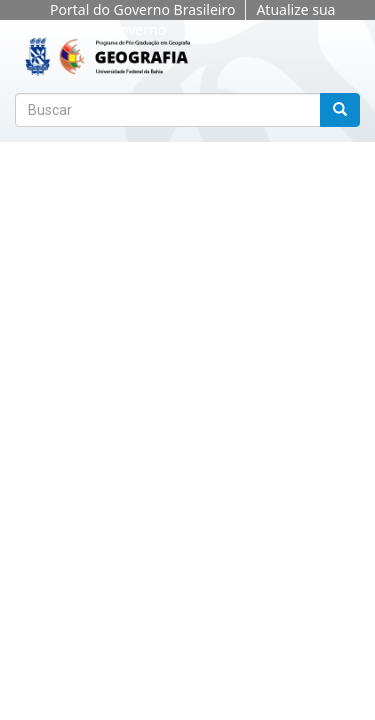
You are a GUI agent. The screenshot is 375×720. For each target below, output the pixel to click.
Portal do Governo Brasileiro (142, 9)
